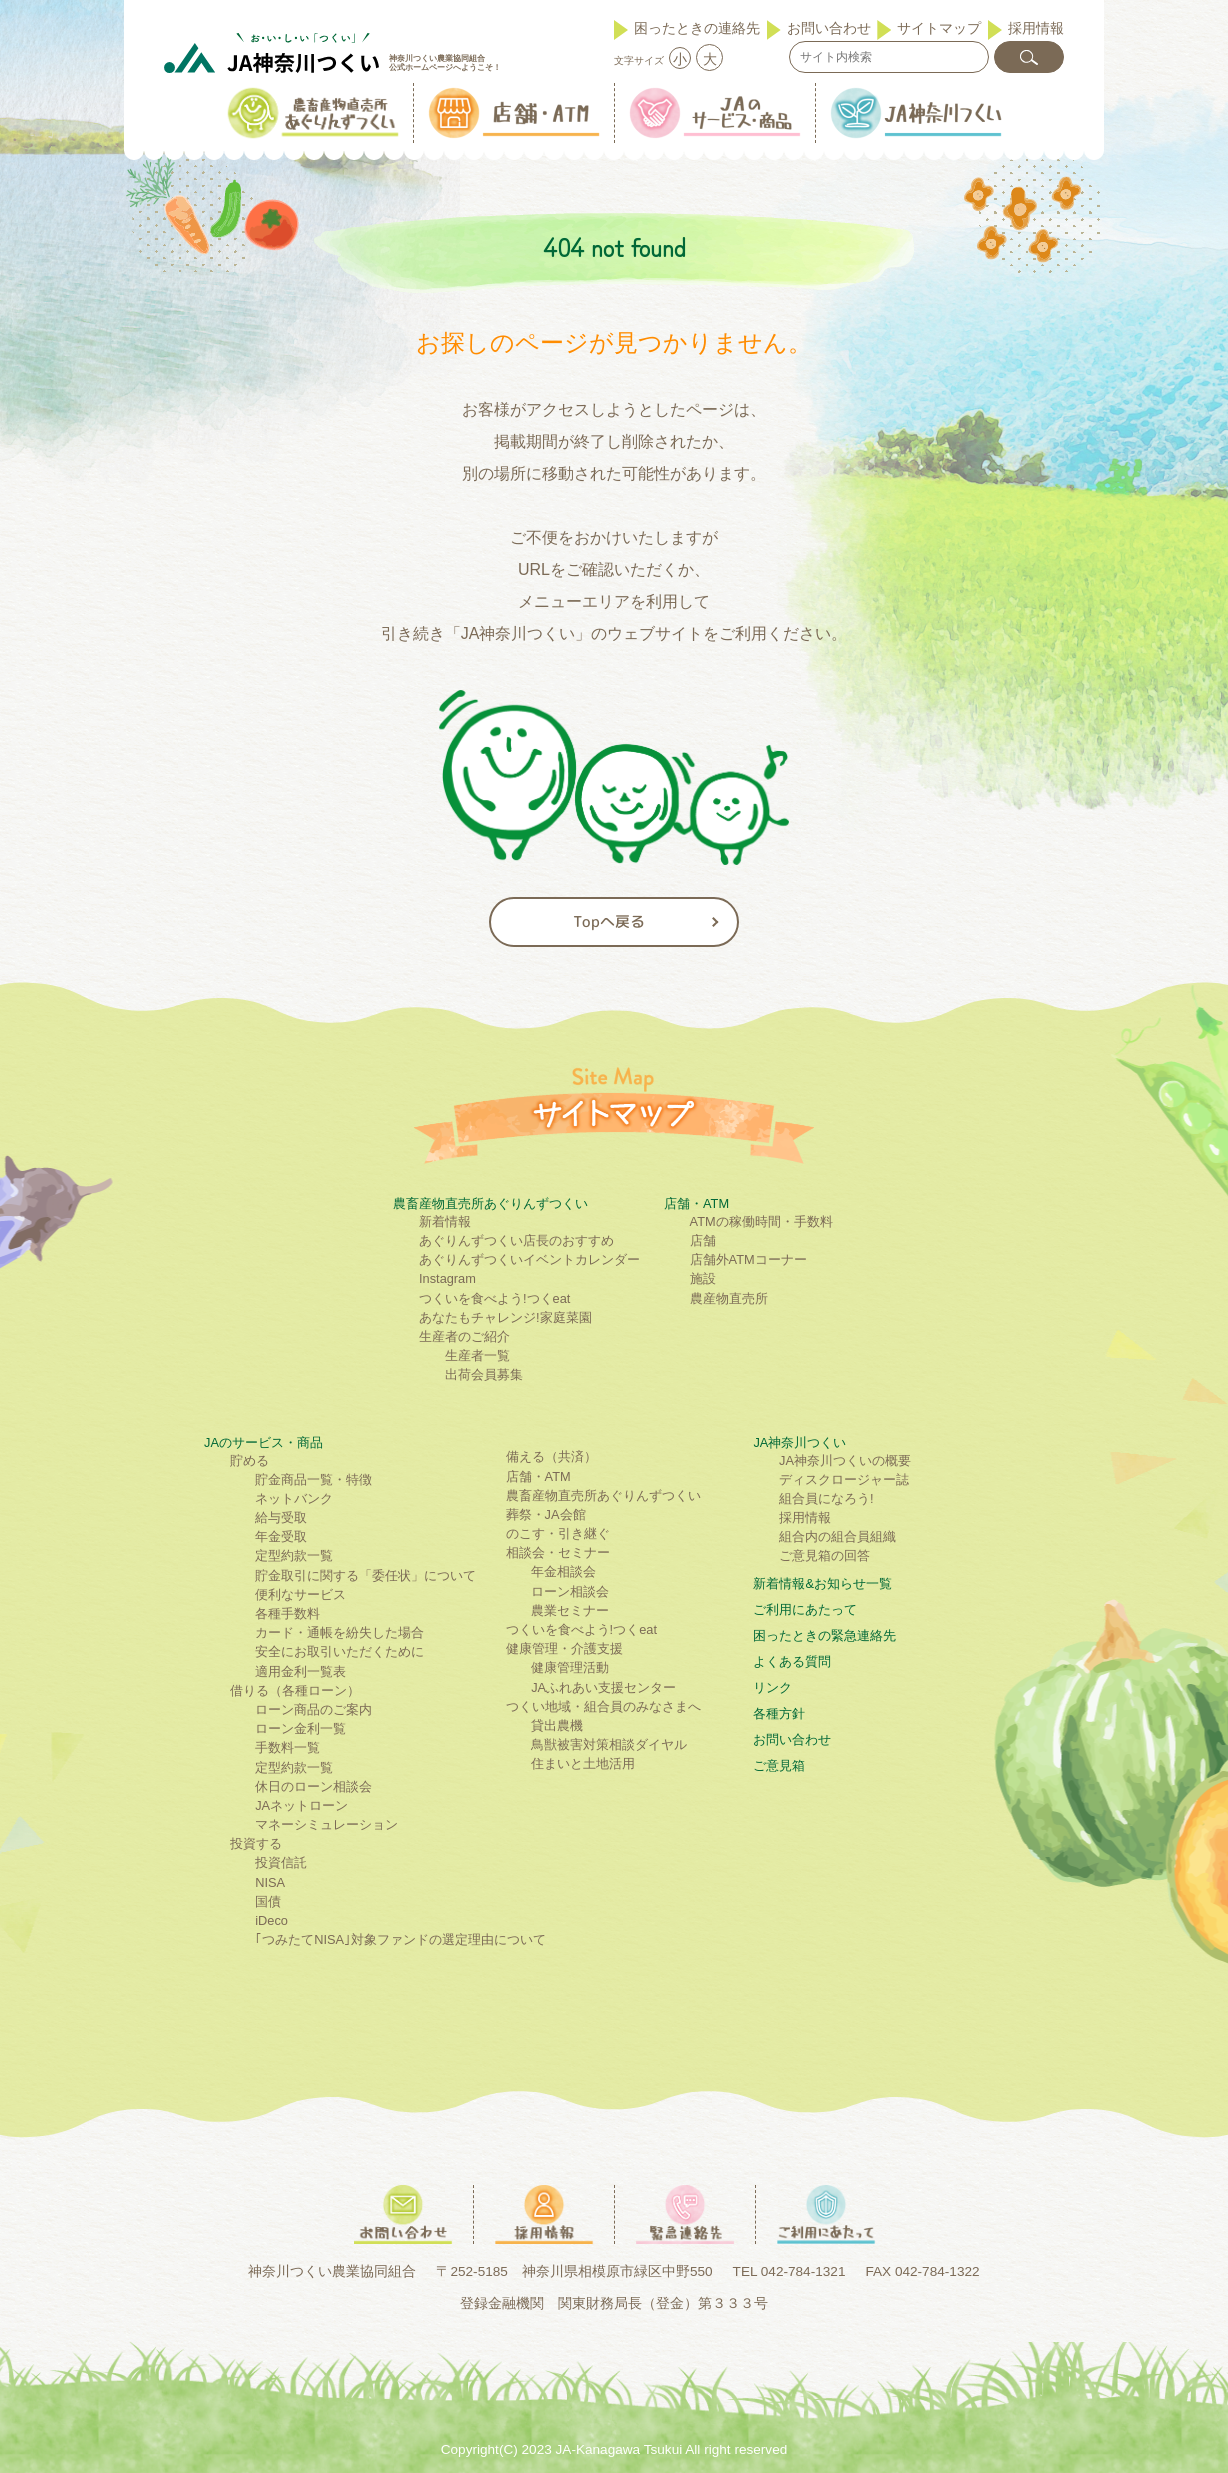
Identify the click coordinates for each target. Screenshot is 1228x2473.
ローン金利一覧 (300, 1728)
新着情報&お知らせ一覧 (822, 1583)
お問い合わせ (829, 28)
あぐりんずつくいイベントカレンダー (529, 1259)
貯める (249, 1460)
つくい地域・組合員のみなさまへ (603, 1706)
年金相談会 (563, 1571)
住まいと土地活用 (583, 1763)
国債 (268, 1901)
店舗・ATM (696, 1203)
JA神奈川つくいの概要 (845, 1460)
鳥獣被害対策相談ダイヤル (609, 1744)
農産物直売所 (729, 1298)
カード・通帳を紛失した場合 (339, 1632)
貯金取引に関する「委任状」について (365, 1575)
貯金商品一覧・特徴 (313, 1479)
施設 (703, 1278)
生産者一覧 (477, 1355)
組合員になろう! (826, 1498)
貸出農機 (557, 1725)
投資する (256, 1843)
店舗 (703, 1240)
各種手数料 (287, 1613)
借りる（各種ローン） (295, 1690)
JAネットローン (301, 1805)
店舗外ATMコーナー (748, 1259)
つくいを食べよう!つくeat (494, 1298)
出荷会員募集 (484, 1374)
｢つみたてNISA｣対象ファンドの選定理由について (400, 1939)
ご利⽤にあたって (805, 1609)
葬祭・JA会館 (546, 1514)
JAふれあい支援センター (603, 1687)
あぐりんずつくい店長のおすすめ (516, 1240)
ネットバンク (294, 1498)
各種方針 (779, 1713)
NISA (270, 1882)
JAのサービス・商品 (263, 1442)
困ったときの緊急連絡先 (824, 1635)
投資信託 (281, 1862)
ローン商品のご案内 (313, 1709)
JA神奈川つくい (799, 1442)
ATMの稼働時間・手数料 (761, 1221)
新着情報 (445, 1221)
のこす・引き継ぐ (558, 1533)
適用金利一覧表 (300, 1671)
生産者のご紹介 (464, 1336)
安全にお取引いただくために (339, 1651)
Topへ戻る (609, 921)
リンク (772, 1687)
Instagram (447, 1278)
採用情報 (1036, 28)
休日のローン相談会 (313, 1786)
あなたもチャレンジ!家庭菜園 (505, 1317)
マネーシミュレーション (326, 1824)
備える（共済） (551, 1456)
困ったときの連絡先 (697, 28)
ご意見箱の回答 (824, 1555)
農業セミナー (570, 1610)
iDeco (271, 1920)
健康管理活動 (570, 1667)
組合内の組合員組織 (837, 1536)
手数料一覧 (287, 1747)
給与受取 (281, 1517)
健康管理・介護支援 (564, 1648)
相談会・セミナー (558, 1552)
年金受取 (281, 1536)
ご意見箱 (779, 1765)
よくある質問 (792, 1661)
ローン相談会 (570, 1591)
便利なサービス (300, 1594)
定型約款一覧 (294, 1555)
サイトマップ (939, 28)
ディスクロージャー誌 (844, 1479)
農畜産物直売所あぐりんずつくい (490, 1203)
